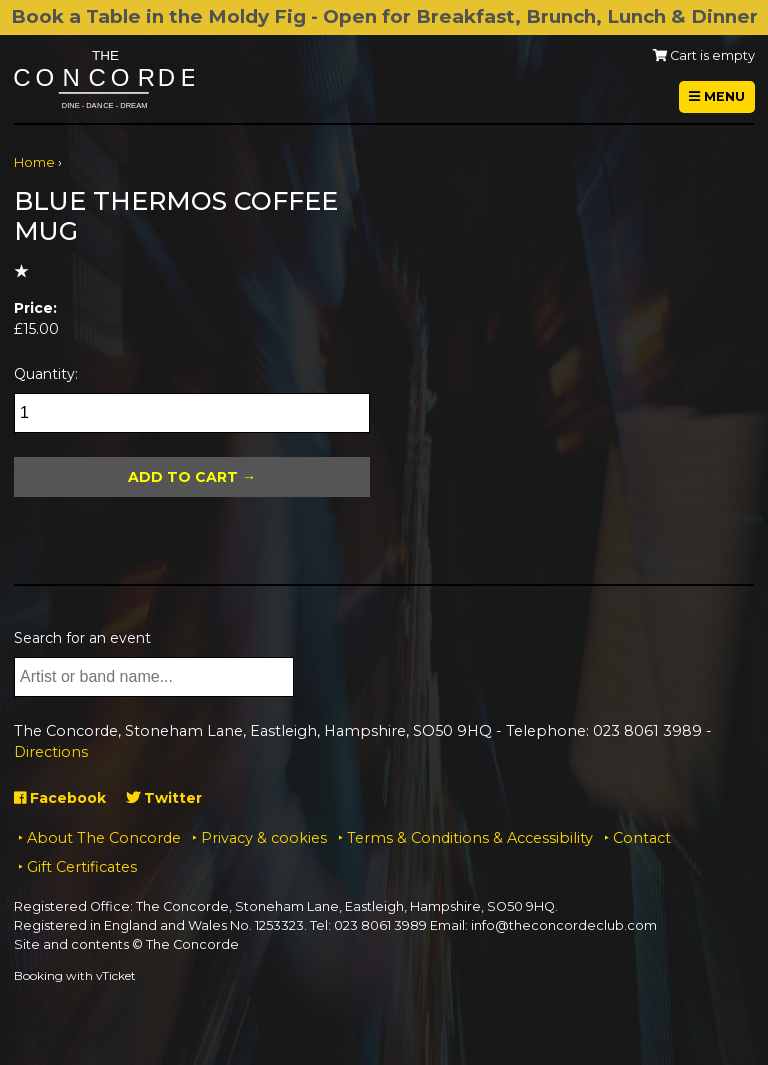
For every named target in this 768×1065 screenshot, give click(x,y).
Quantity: (46, 374)
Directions (51, 752)
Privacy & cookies (264, 838)
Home (34, 162)
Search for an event (82, 638)
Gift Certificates (82, 867)
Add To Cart (183, 477)
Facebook (60, 798)
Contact (642, 838)
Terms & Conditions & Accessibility (470, 838)
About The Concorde (104, 838)
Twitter (164, 798)
